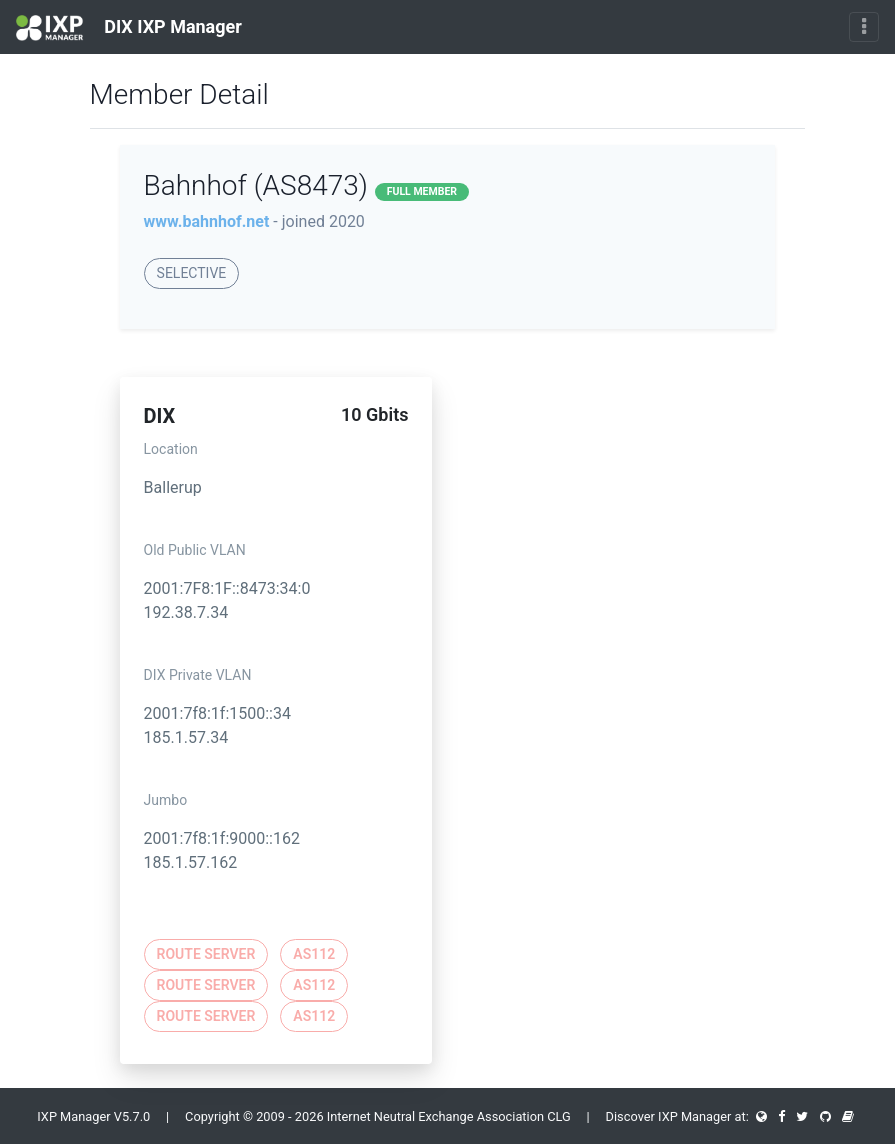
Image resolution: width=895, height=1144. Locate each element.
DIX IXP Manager (129, 28)
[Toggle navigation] (864, 27)
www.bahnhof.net (207, 221)
